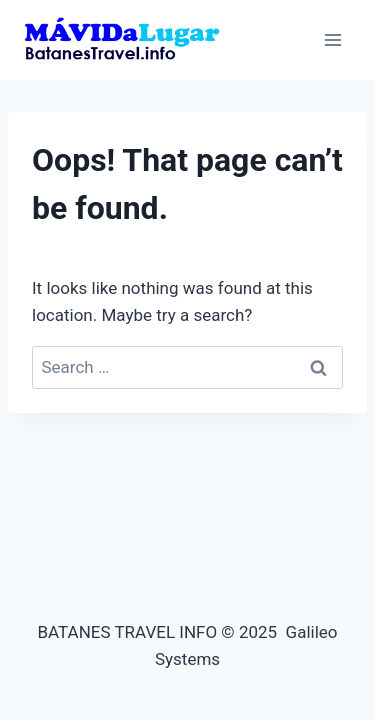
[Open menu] (332, 39)
